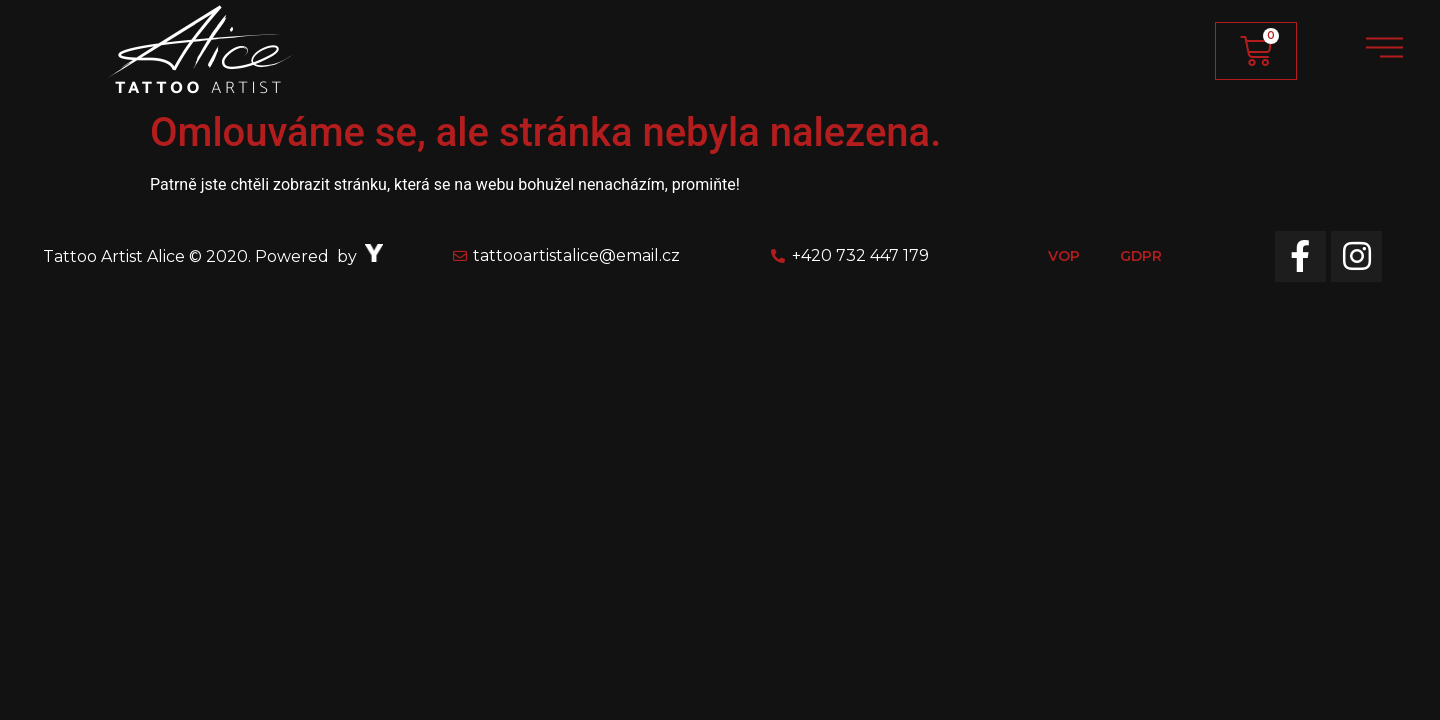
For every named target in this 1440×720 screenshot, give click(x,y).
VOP (1064, 256)
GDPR (1141, 256)
